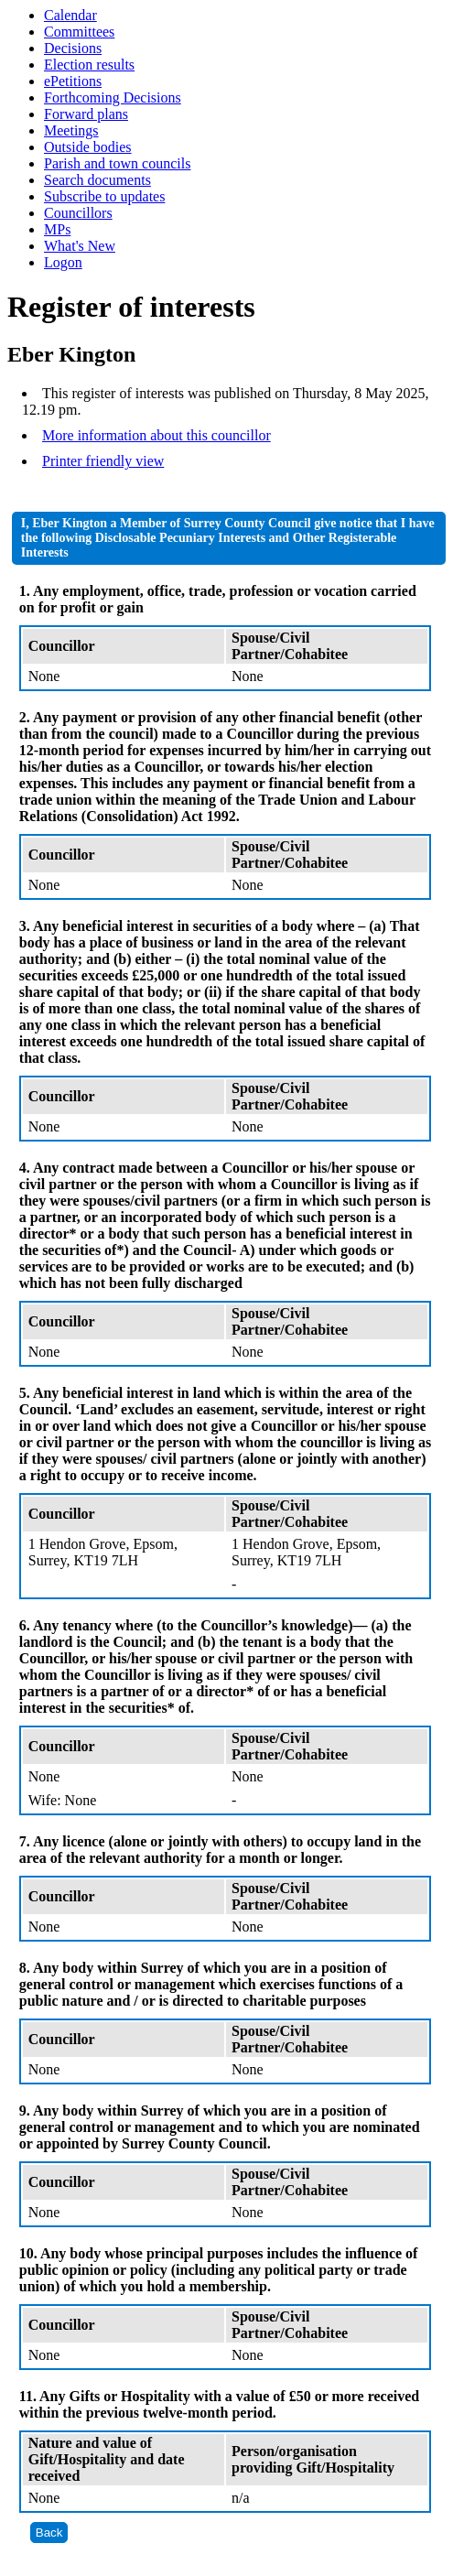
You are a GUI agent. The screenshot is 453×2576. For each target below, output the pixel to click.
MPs (57, 229)
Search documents (97, 180)
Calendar (70, 15)
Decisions (73, 48)
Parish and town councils (117, 163)
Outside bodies (88, 147)
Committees (79, 31)
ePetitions (73, 81)
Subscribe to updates (104, 196)
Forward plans (86, 114)
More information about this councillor (156, 435)
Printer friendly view (103, 461)
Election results (89, 64)
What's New (79, 246)
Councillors (78, 213)
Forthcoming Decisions (112, 97)
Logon (63, 262)
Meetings (71, 130)
